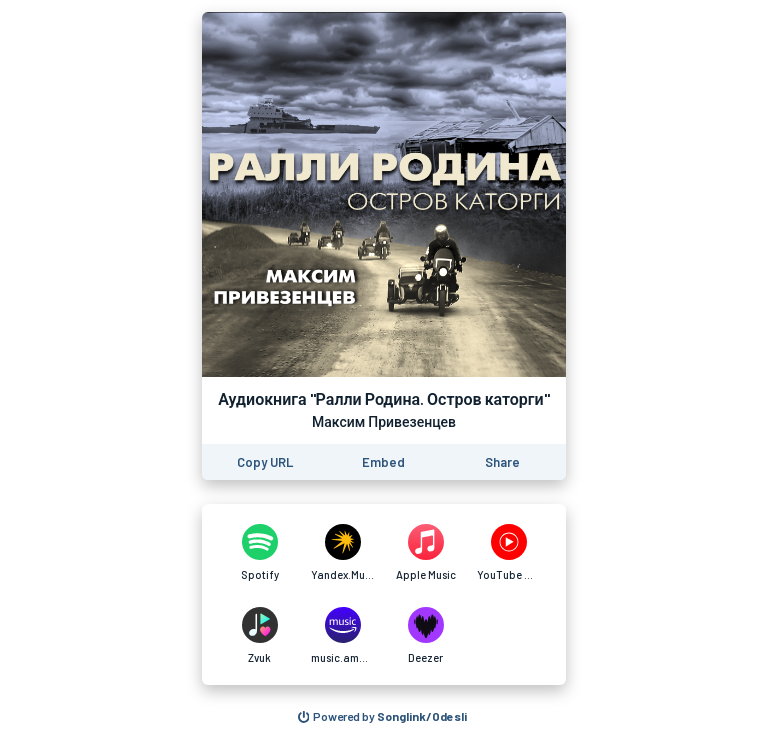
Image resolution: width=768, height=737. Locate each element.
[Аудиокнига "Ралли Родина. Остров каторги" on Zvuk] (259, 636)
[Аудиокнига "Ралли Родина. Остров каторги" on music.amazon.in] (342, 636)
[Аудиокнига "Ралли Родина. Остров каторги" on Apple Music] (425, 553)
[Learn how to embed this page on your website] (383, 462)
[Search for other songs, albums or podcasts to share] (383, 717)
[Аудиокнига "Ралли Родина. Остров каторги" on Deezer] (425, 636)
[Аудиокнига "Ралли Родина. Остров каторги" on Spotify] (259, 553)
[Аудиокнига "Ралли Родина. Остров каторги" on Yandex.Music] (342, 553)
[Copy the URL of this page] (265, 462)
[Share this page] (502, 462)
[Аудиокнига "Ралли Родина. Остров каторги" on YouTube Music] (508, 553)
